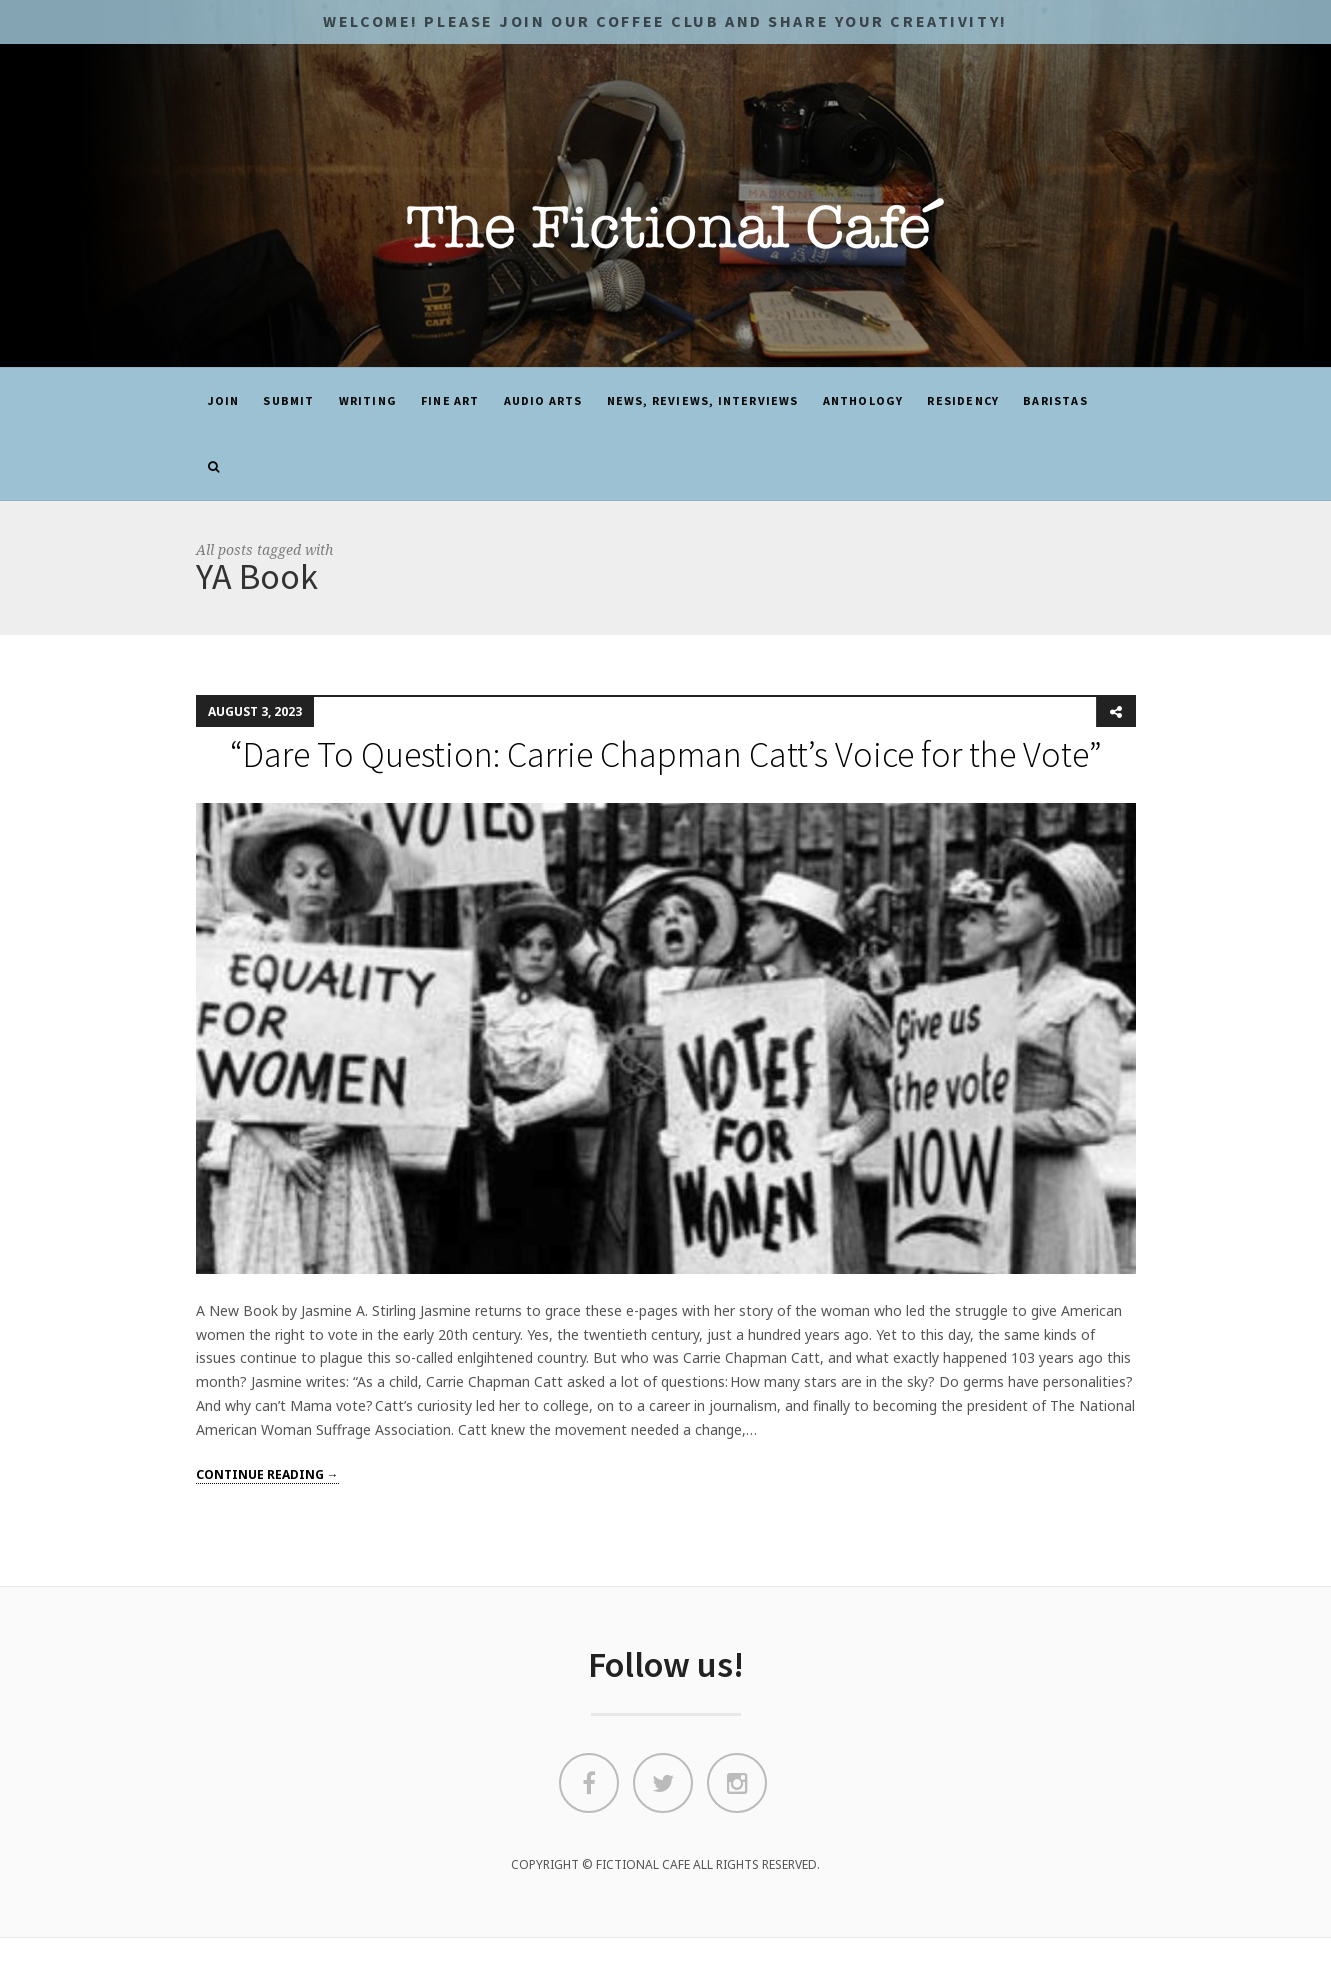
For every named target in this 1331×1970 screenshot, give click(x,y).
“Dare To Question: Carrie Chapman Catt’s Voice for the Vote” (666, 754)
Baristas (1055, 400)
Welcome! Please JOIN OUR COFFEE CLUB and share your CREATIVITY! (665, 21)
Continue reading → (267, 1474)
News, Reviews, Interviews (703, 400)
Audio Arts (543, 400)
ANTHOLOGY (863, 400)
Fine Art (450, 400)
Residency (963, 400)
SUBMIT (288, 400)
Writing (368, 400)
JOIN (224, 400)
